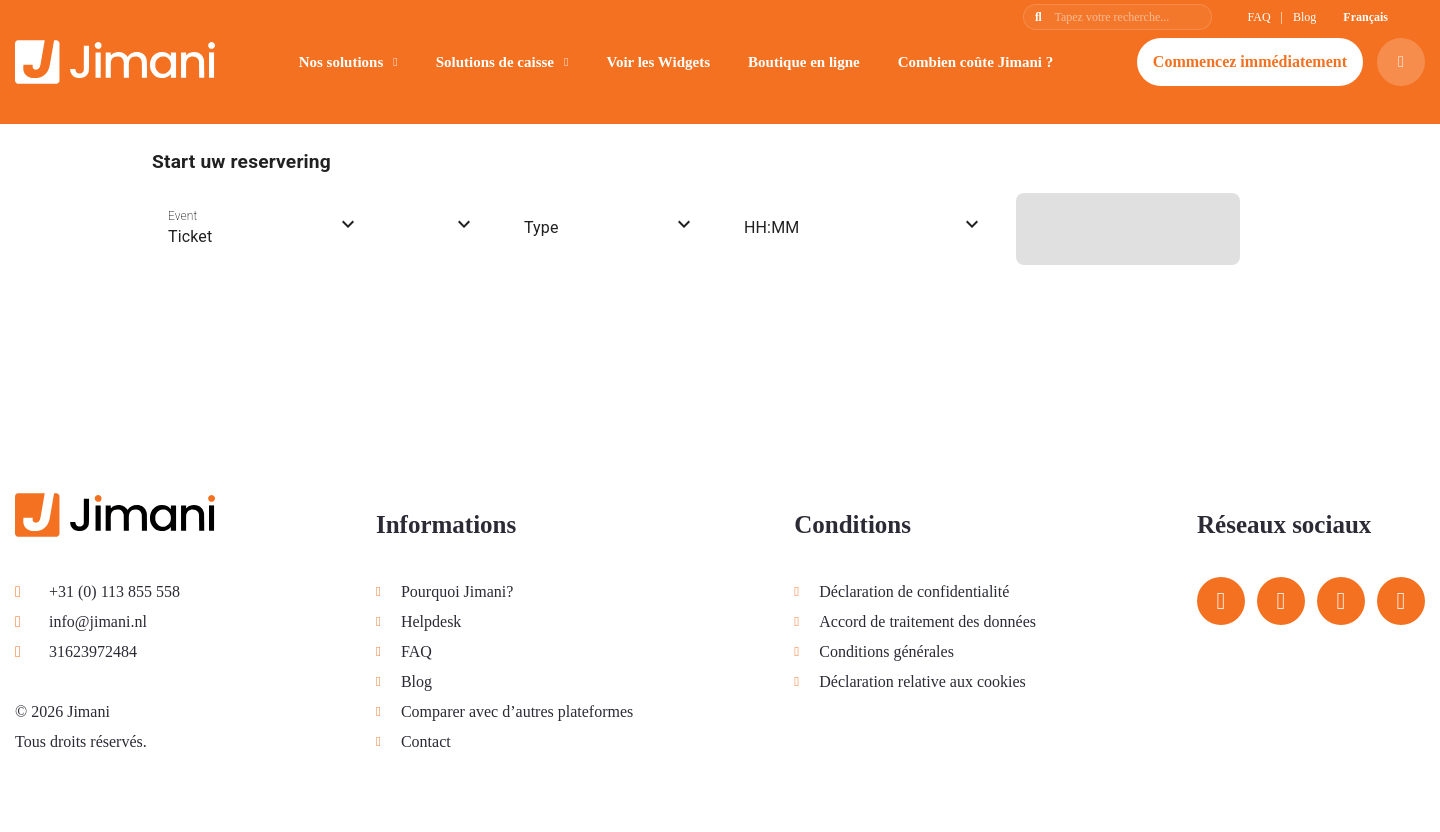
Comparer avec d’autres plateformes (517, 711)
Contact (426, 741)
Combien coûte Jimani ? (975, 62)
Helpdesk (431, 621)
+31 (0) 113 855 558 (97, 591)
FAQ (1258, 17)
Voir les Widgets (658, 62)
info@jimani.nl (81, 621)
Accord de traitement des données (927, 621)
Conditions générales (886, 651)
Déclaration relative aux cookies (922, 681)
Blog (1304, 17)
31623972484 (76, 651)
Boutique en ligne (804, 62)
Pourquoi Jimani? (457, 591)
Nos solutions (341, 62)
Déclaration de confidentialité (914, 591)
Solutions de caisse (495, 62)
